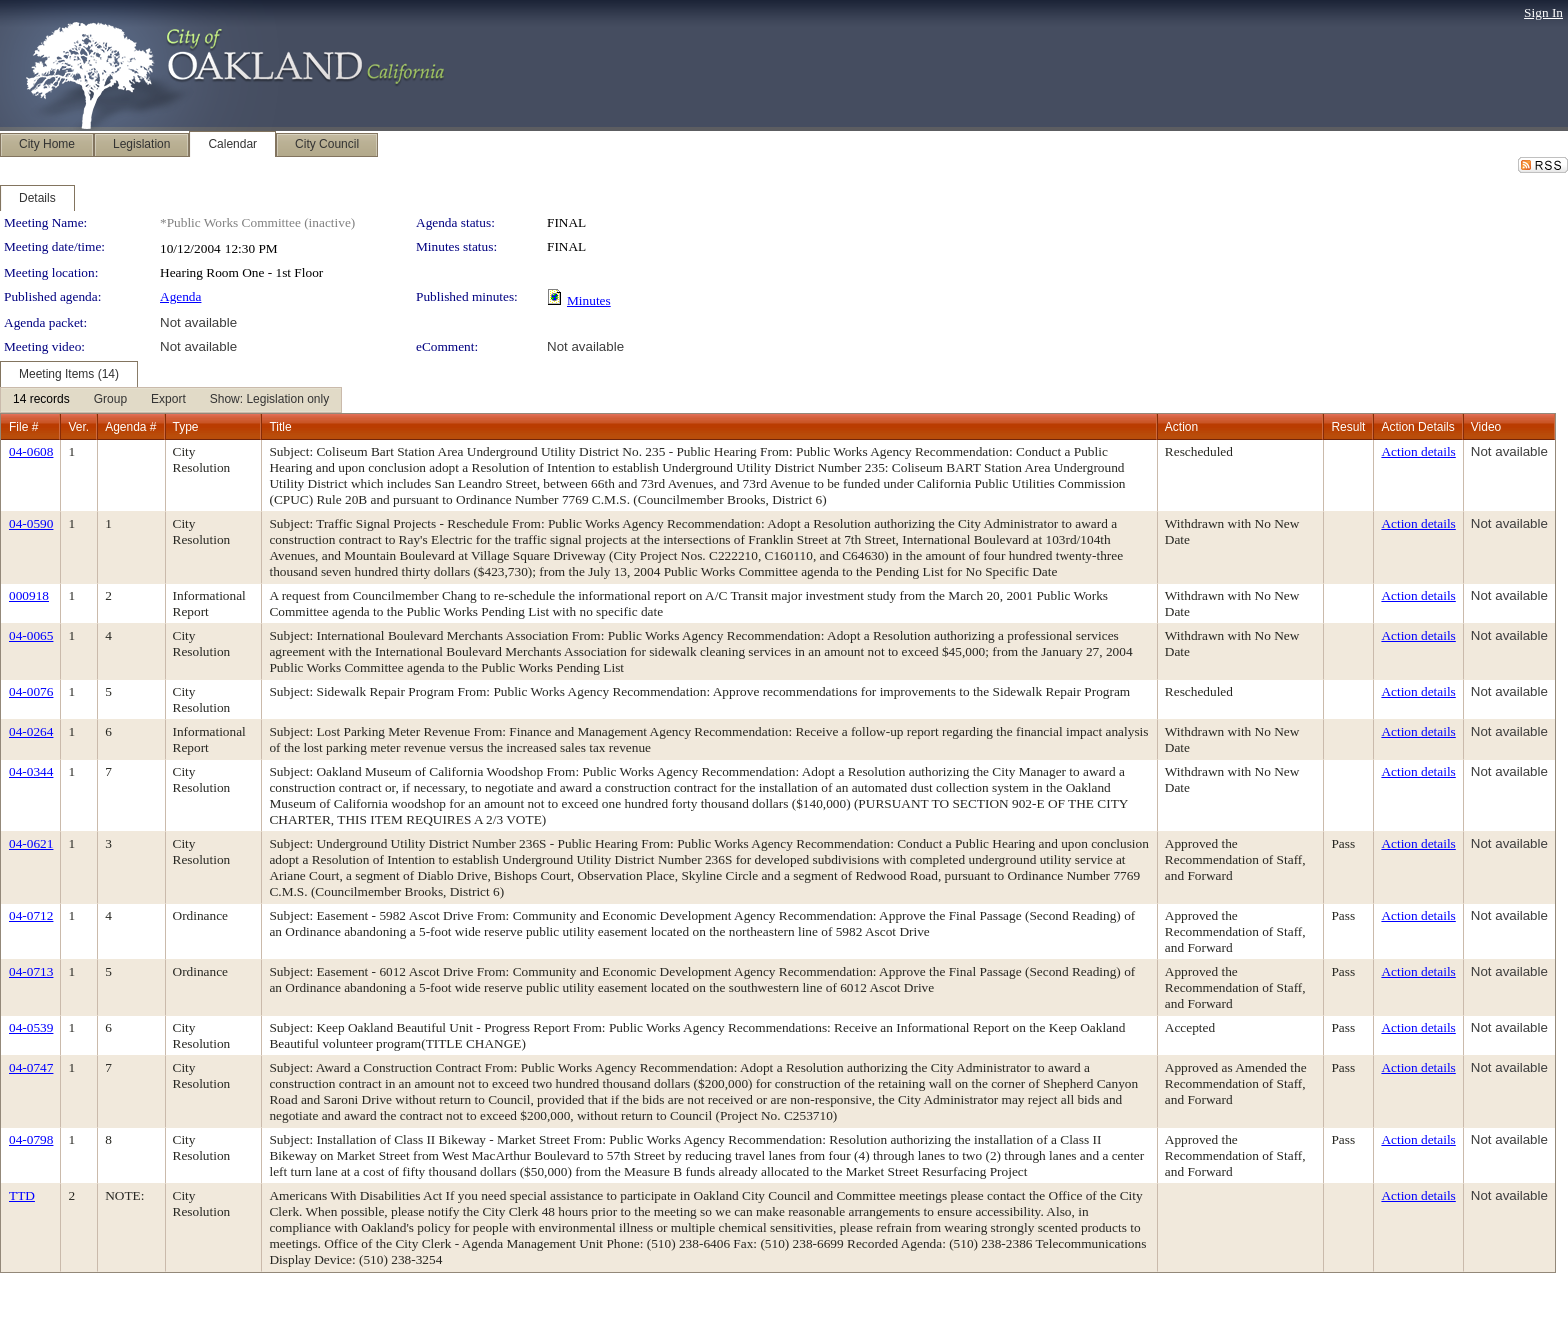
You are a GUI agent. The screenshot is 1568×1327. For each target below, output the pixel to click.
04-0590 (31, 523)
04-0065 (31, 635)
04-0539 (31, 1027)
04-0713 (31, 971)
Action (1181, 427)
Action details (1418, 451)
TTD (22, 1195)
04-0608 (31, 451)
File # (23, 427)
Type (186, 427)
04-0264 (31, 731)
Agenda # (130, 427)
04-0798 (31, 1139)
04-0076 (31, 691)
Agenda (180, 296)
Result (1348, 427)
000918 (29, 595)
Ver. (78, 427)
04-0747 (31, 1067)
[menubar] (171, 400)
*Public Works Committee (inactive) (257, 222)
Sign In (1543, 12)
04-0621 (31, 843)
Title (280, 427)
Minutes (589, 300)
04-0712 (31, 915)
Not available (198, 322)
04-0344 (31, 771)
